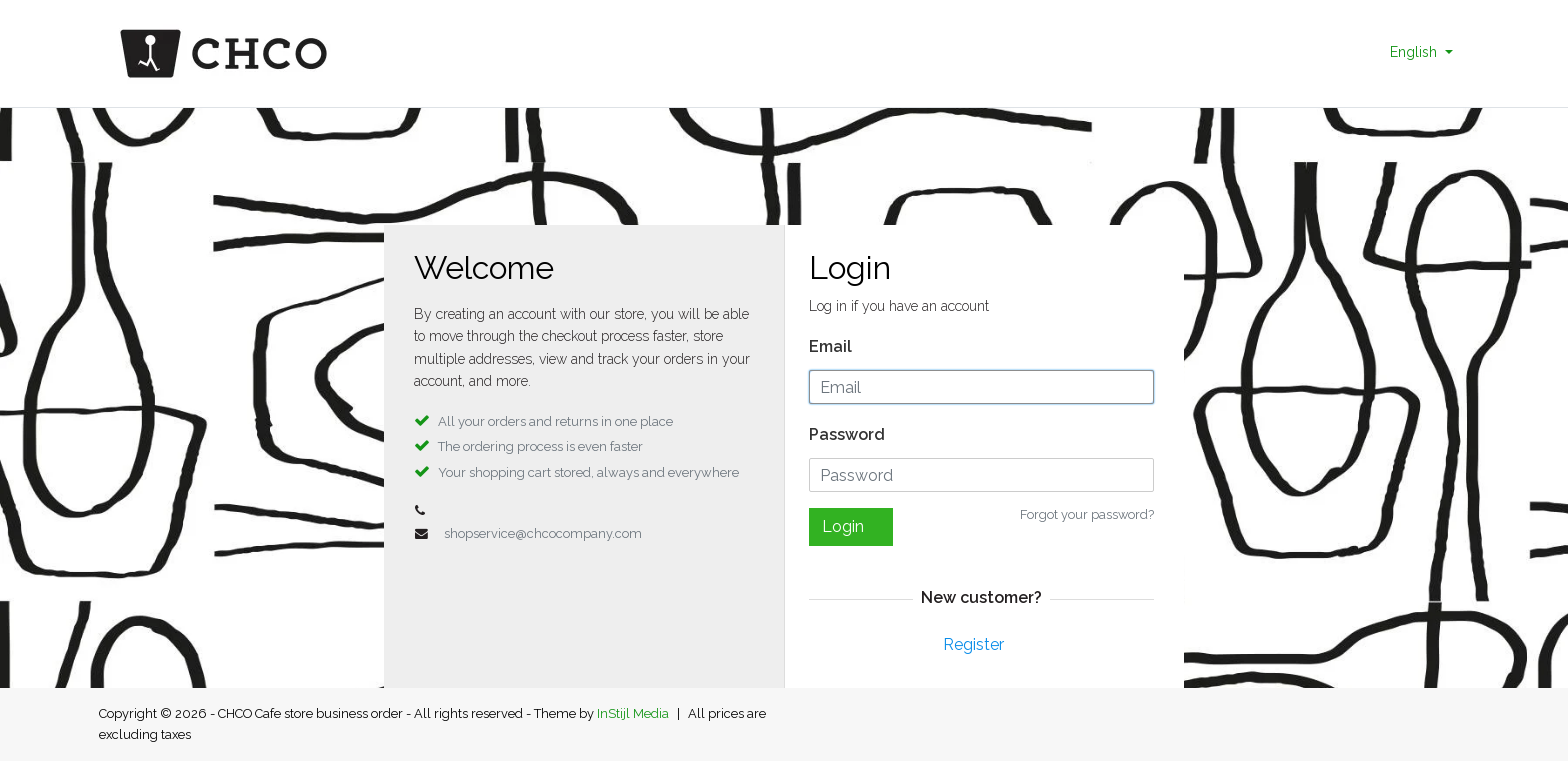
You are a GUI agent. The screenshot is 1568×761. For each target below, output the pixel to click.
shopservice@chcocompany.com (543, 533)
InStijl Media (633, 713)
